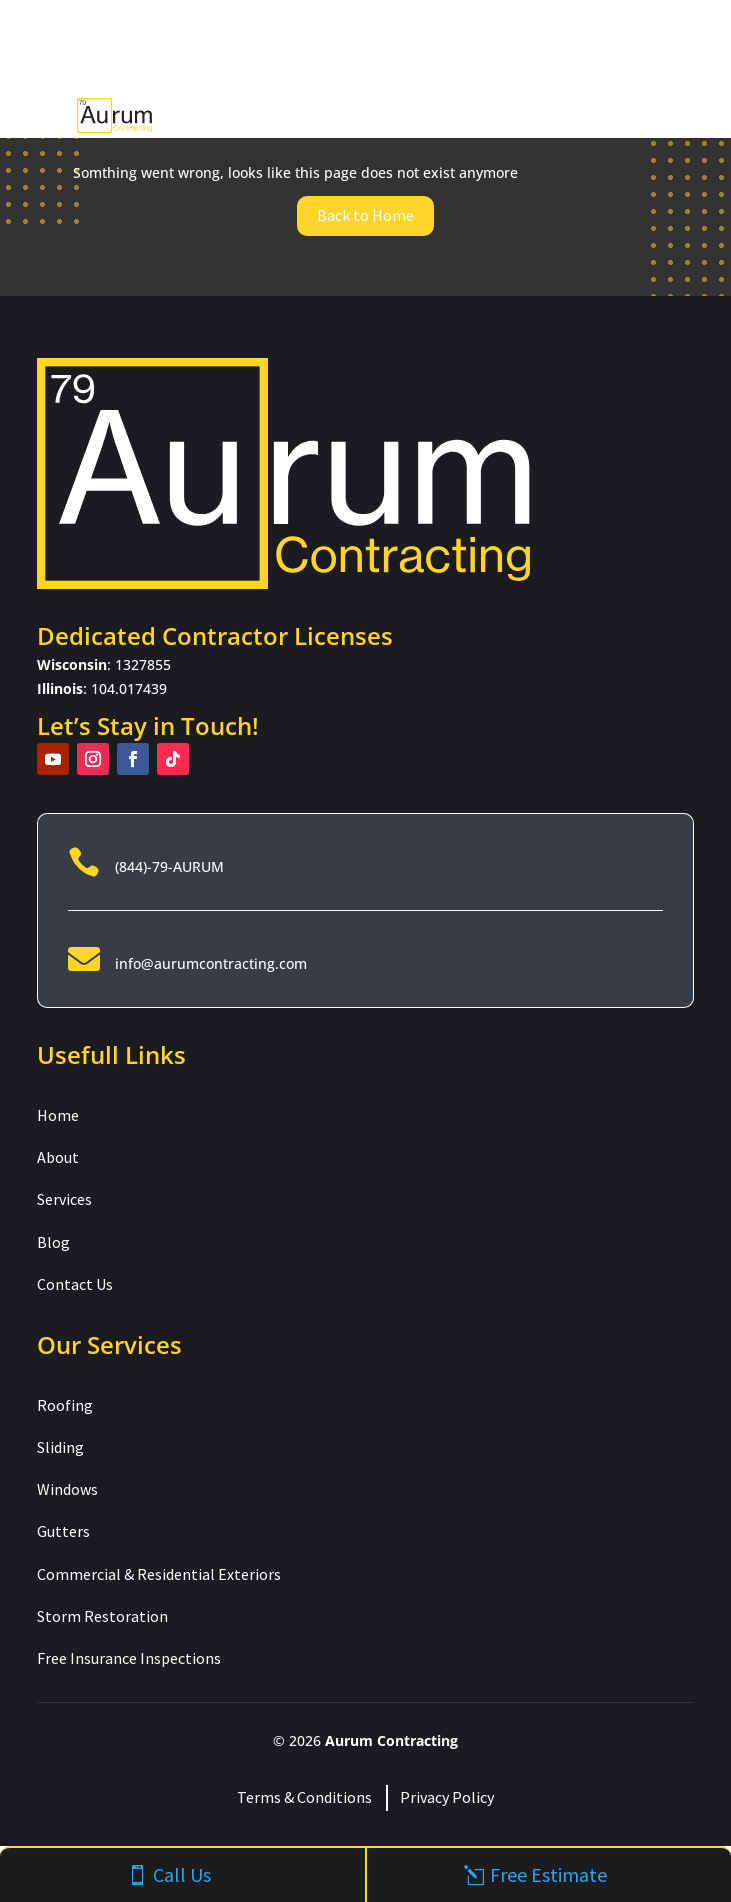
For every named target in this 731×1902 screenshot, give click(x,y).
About (58, 1157)
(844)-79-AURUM (169, 866)
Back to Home (365, 215)
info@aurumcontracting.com (211, 963)
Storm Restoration (102, 1616)
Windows (67, 1489)
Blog (53, 1242)
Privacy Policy (447, 1797)
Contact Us (75, 1284)
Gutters (63, 1531)
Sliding (60, 1447)
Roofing (65, 1405)
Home (58, 1115)
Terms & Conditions (304, 1797)
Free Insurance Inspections (129, 1658)
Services (64, 1199)
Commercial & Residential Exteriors (159, 1574)
